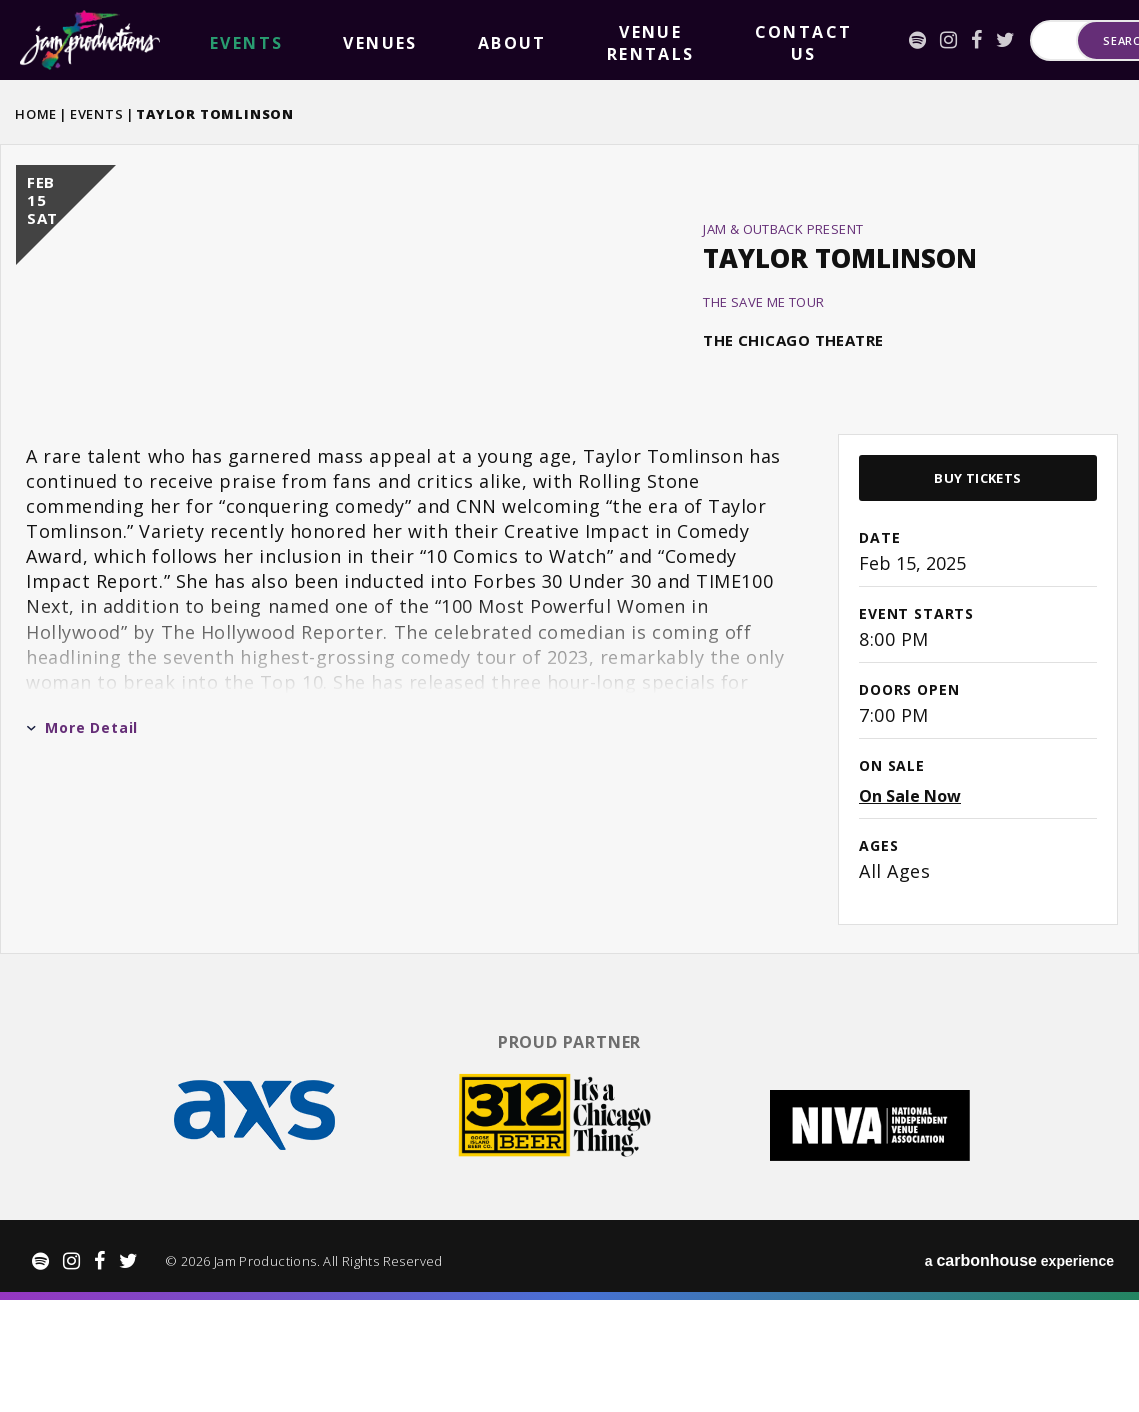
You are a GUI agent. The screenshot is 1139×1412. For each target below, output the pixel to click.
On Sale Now (910, 929)
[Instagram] (737, 40)
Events (97, 114)
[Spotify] (706, 40)
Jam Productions (90, 40)
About (351, 40)
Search (1068, 40)
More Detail (82, 860)
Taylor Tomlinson (840, 324)
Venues (283, 40)
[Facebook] (765, 40)
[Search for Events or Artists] (920, 40)
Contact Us (567, 40)
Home (36, 114)
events (214, 40)
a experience (1019, 1372)
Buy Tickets (977, 611)
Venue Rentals (449, 40)
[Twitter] (794, 40)
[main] (569, 613)
